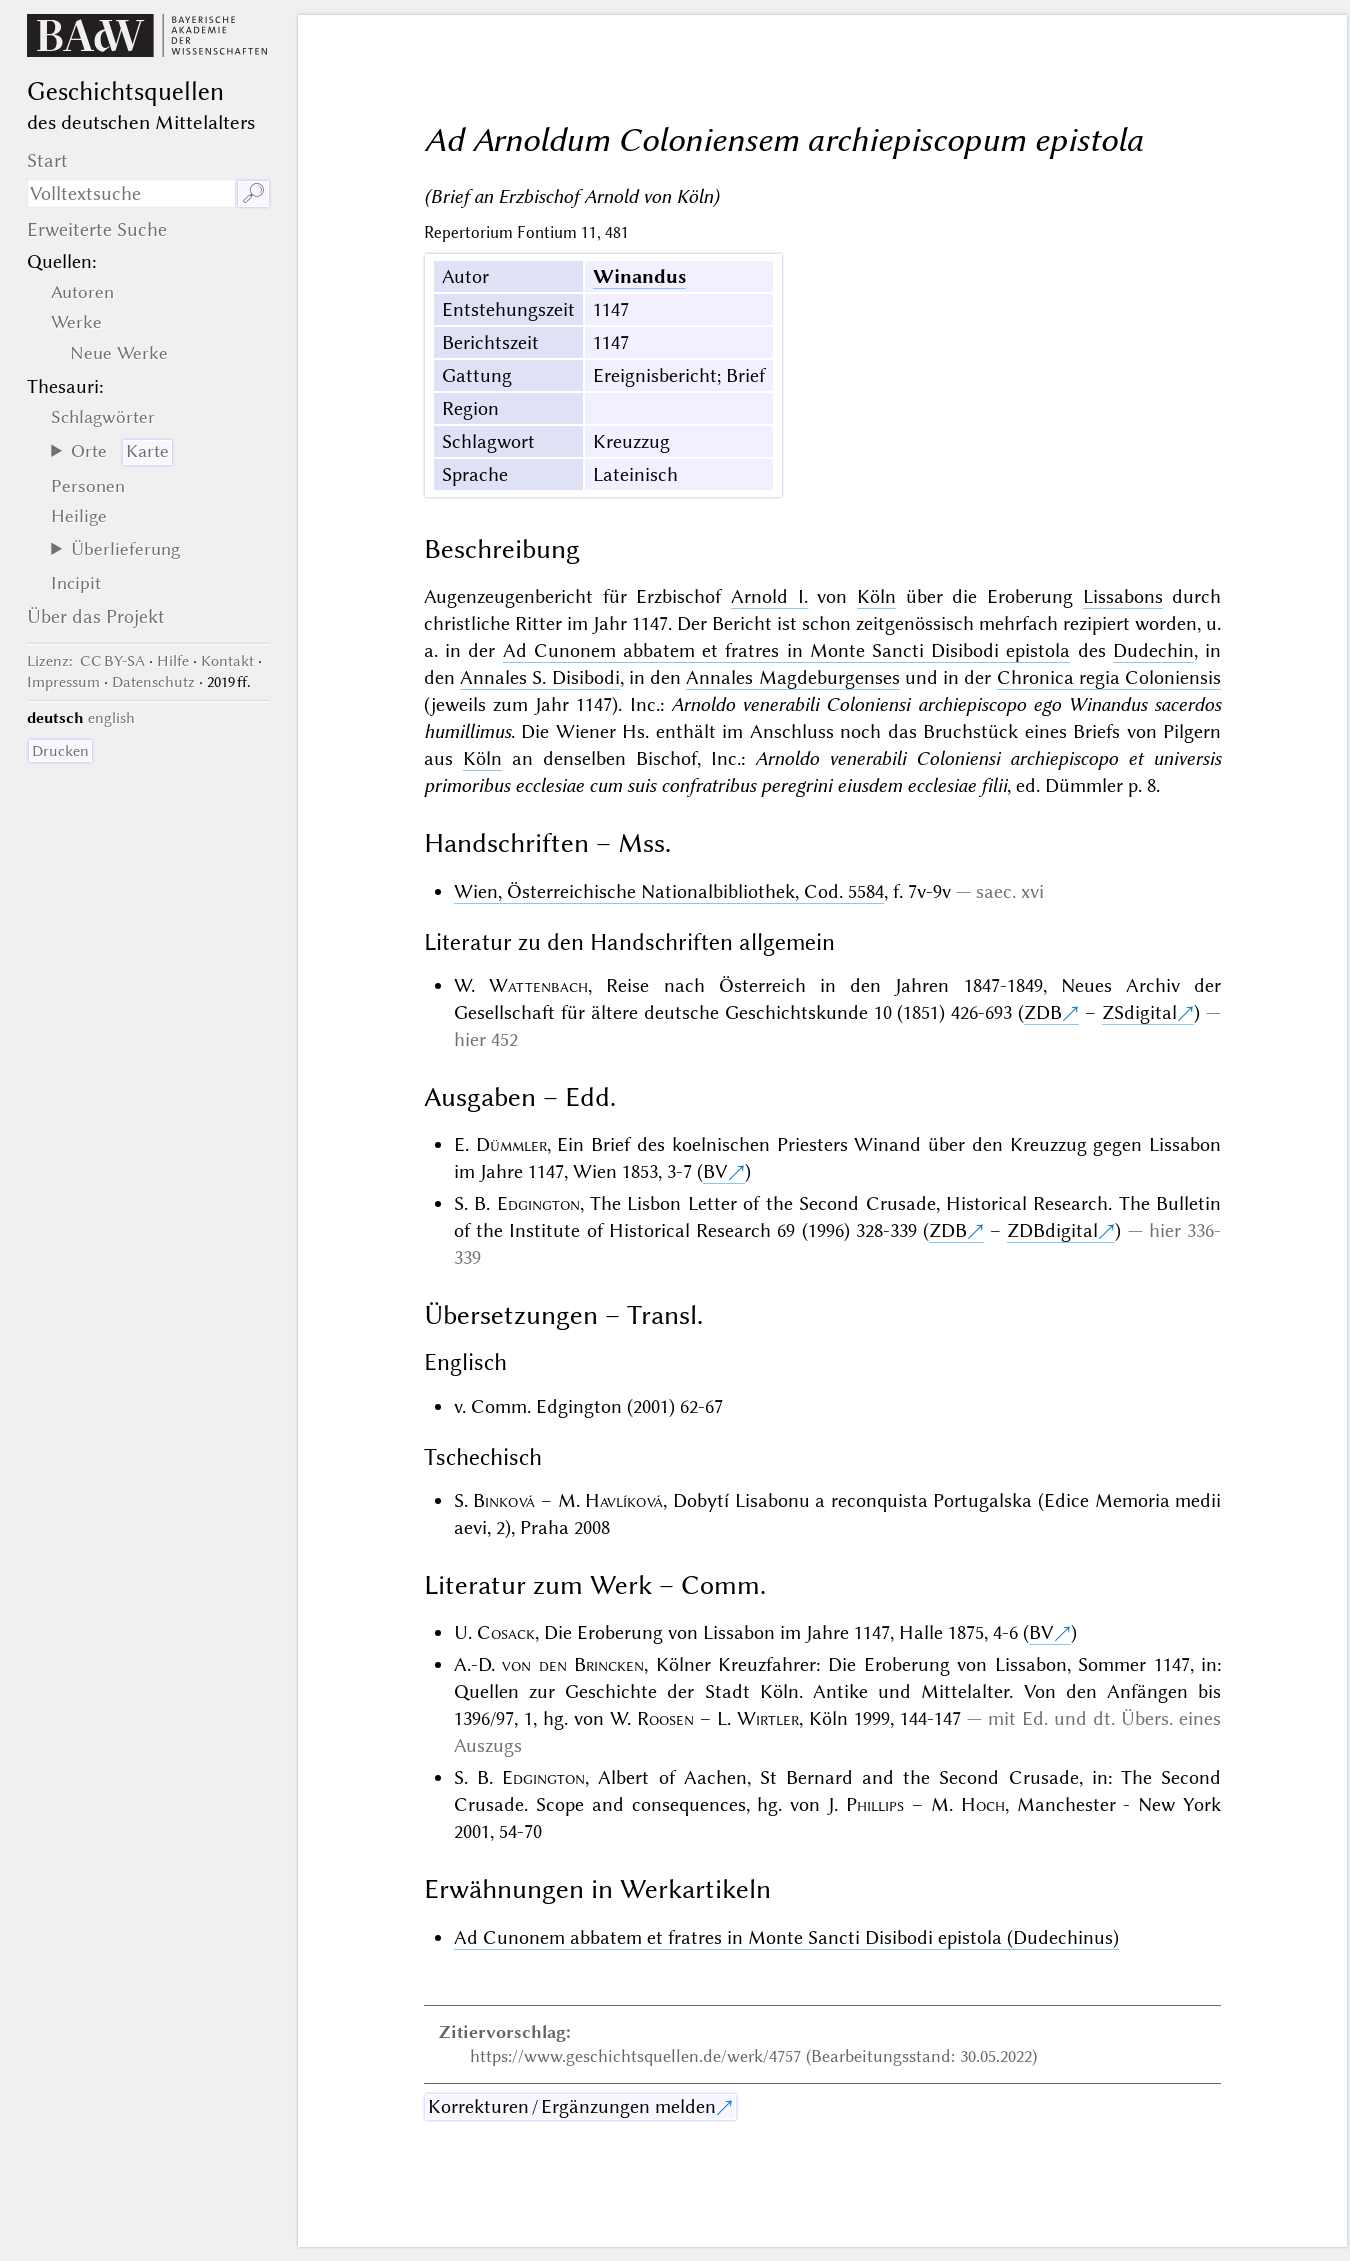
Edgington (538, 1203)
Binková (504, 1500)
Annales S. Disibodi (540, 677)
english (111, 718)
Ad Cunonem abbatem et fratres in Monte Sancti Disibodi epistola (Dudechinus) (786, 1937)
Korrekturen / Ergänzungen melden (572, 2106)
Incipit (76, 583)
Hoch (983, 1804)
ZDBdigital (1052, 1230)
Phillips (875, 1804)
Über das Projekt (96, 616)
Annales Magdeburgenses (792, 677)
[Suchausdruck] (131, 193)
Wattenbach (538, 985)
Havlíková (624, 1500)
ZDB (1043, 1012)
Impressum (63, 682)
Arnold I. (769, 596)
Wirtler (768, 1718)
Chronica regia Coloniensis (1109, 677)
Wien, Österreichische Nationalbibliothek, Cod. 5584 (669, 891)
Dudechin (1153, 650)
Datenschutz (153, 682)
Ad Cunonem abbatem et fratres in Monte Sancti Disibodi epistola (787, 650)
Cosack (506, 1632)
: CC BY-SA (86, 661)
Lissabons (1123, 596)
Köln (876, 596)
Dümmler (511, 1144)
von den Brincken (573, 1664)
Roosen (665, 1718)
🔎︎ (253, 193)
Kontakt (227, 661)
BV (715, 1171)
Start (47, 160)
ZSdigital (1139, 1012)
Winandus (639, 276)
